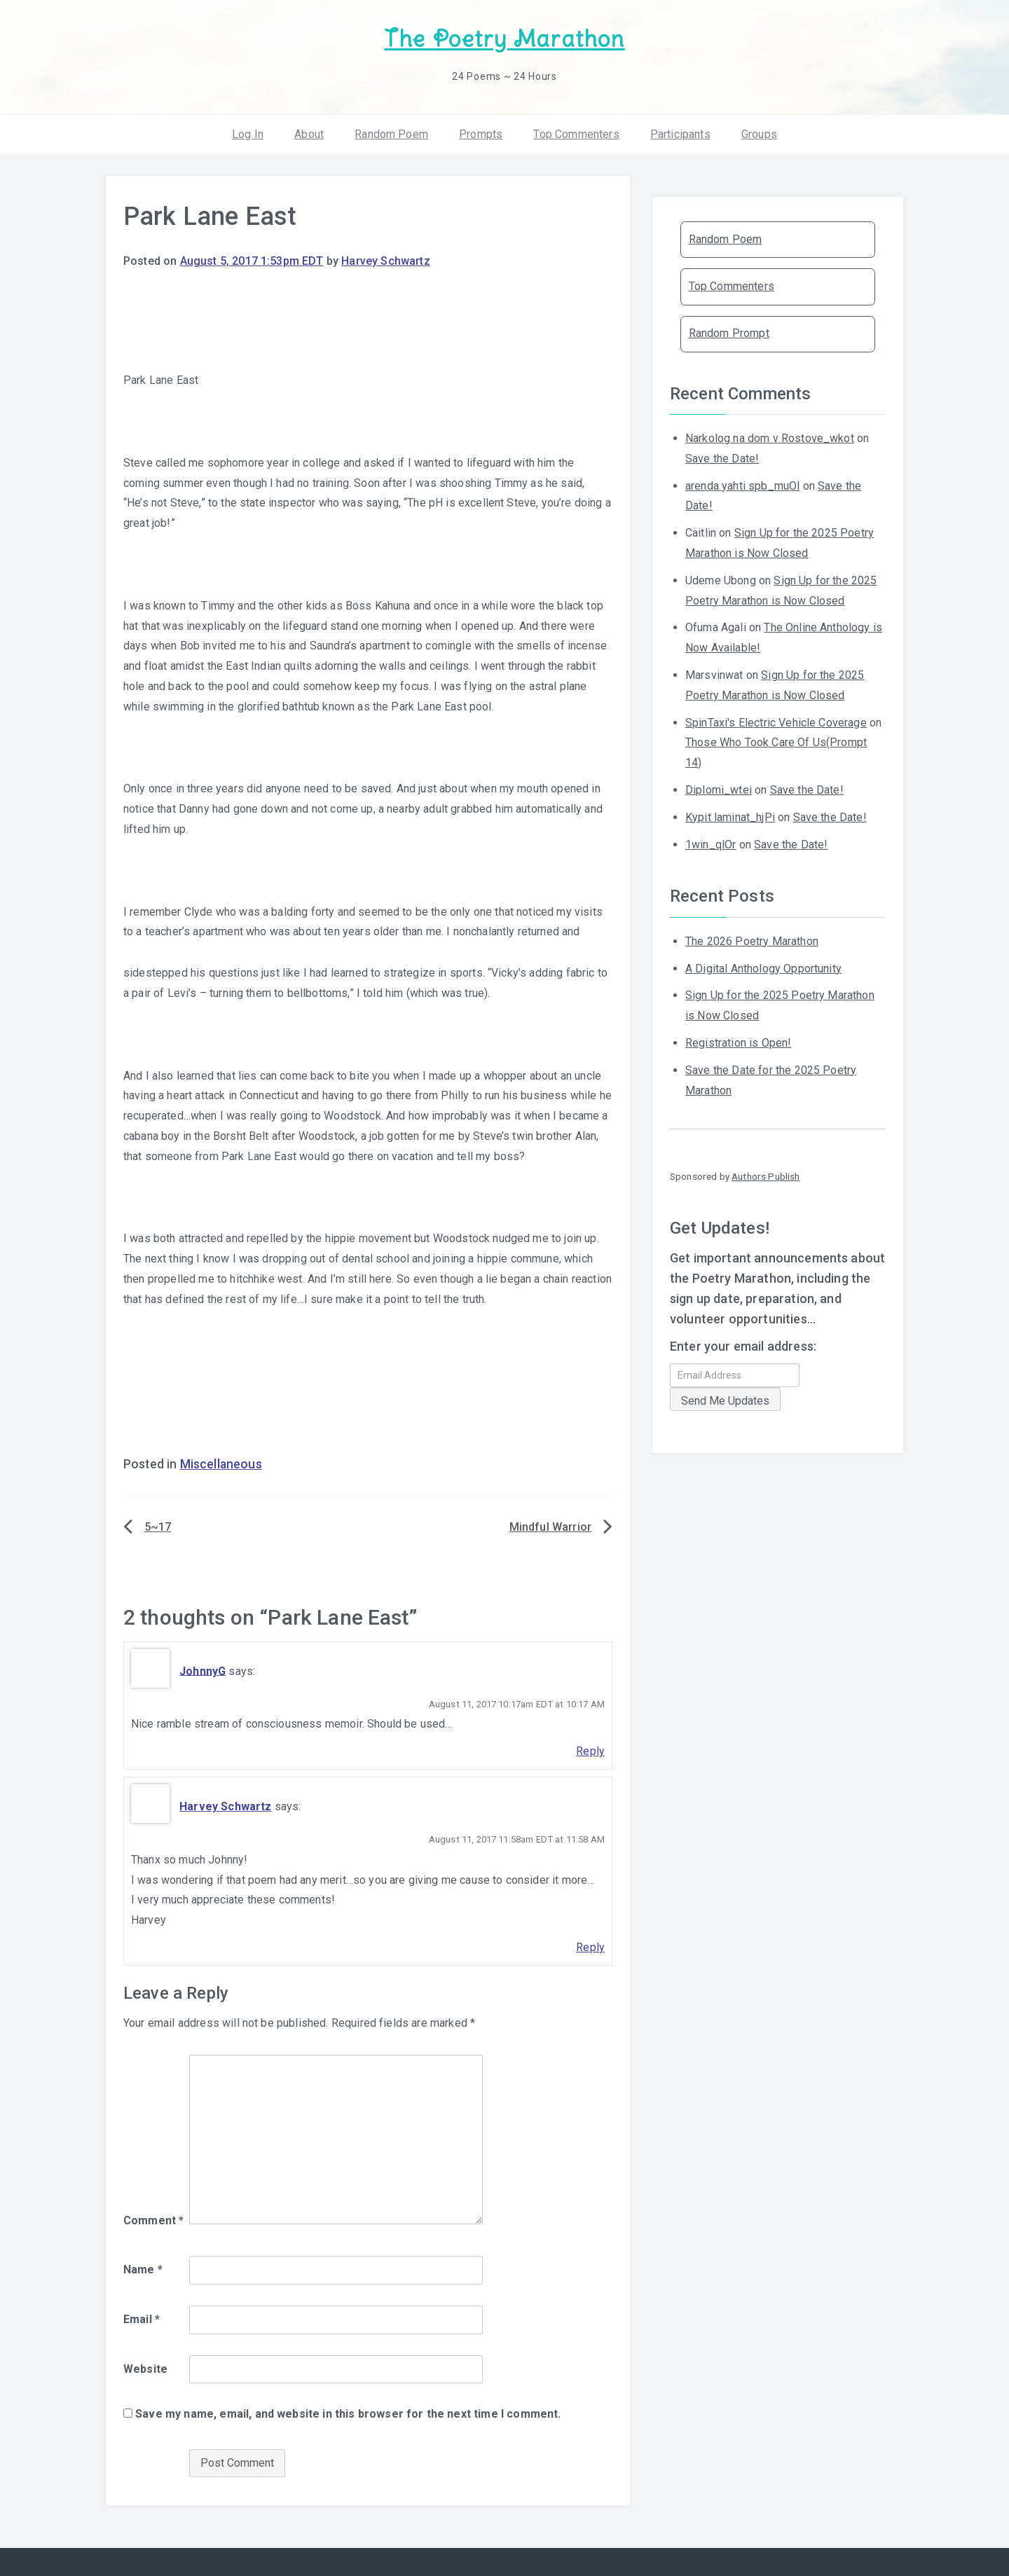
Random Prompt (729, 332)
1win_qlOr (710, 843)
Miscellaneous (221, 1463)
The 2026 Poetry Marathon (751, 940)
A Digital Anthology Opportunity (763, 967)
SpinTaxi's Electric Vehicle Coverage (776, 721)
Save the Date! (722, 457)
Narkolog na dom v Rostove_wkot (769, 437)
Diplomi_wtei (718, 789)
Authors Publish (765, 1175)
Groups (759, 132)
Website (145, 2368)
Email (141, 2318)
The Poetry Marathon (504, 39)
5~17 (158, 1526)
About (309, 132)
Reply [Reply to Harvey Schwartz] (590, 1946)
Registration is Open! (738, 1042)
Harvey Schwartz (385, 260)
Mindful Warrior (550, 1526)
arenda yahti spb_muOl (742, 484)
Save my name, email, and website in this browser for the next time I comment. (348, 2413)
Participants (680, 132)
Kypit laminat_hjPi (730, 816)
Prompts (480, 132)
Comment (153, 2219)
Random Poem (391, 132)
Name (143, 2268)
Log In (247, 132)
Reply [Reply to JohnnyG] (590, 1750)
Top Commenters (576, 132)
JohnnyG (202, 1669)
